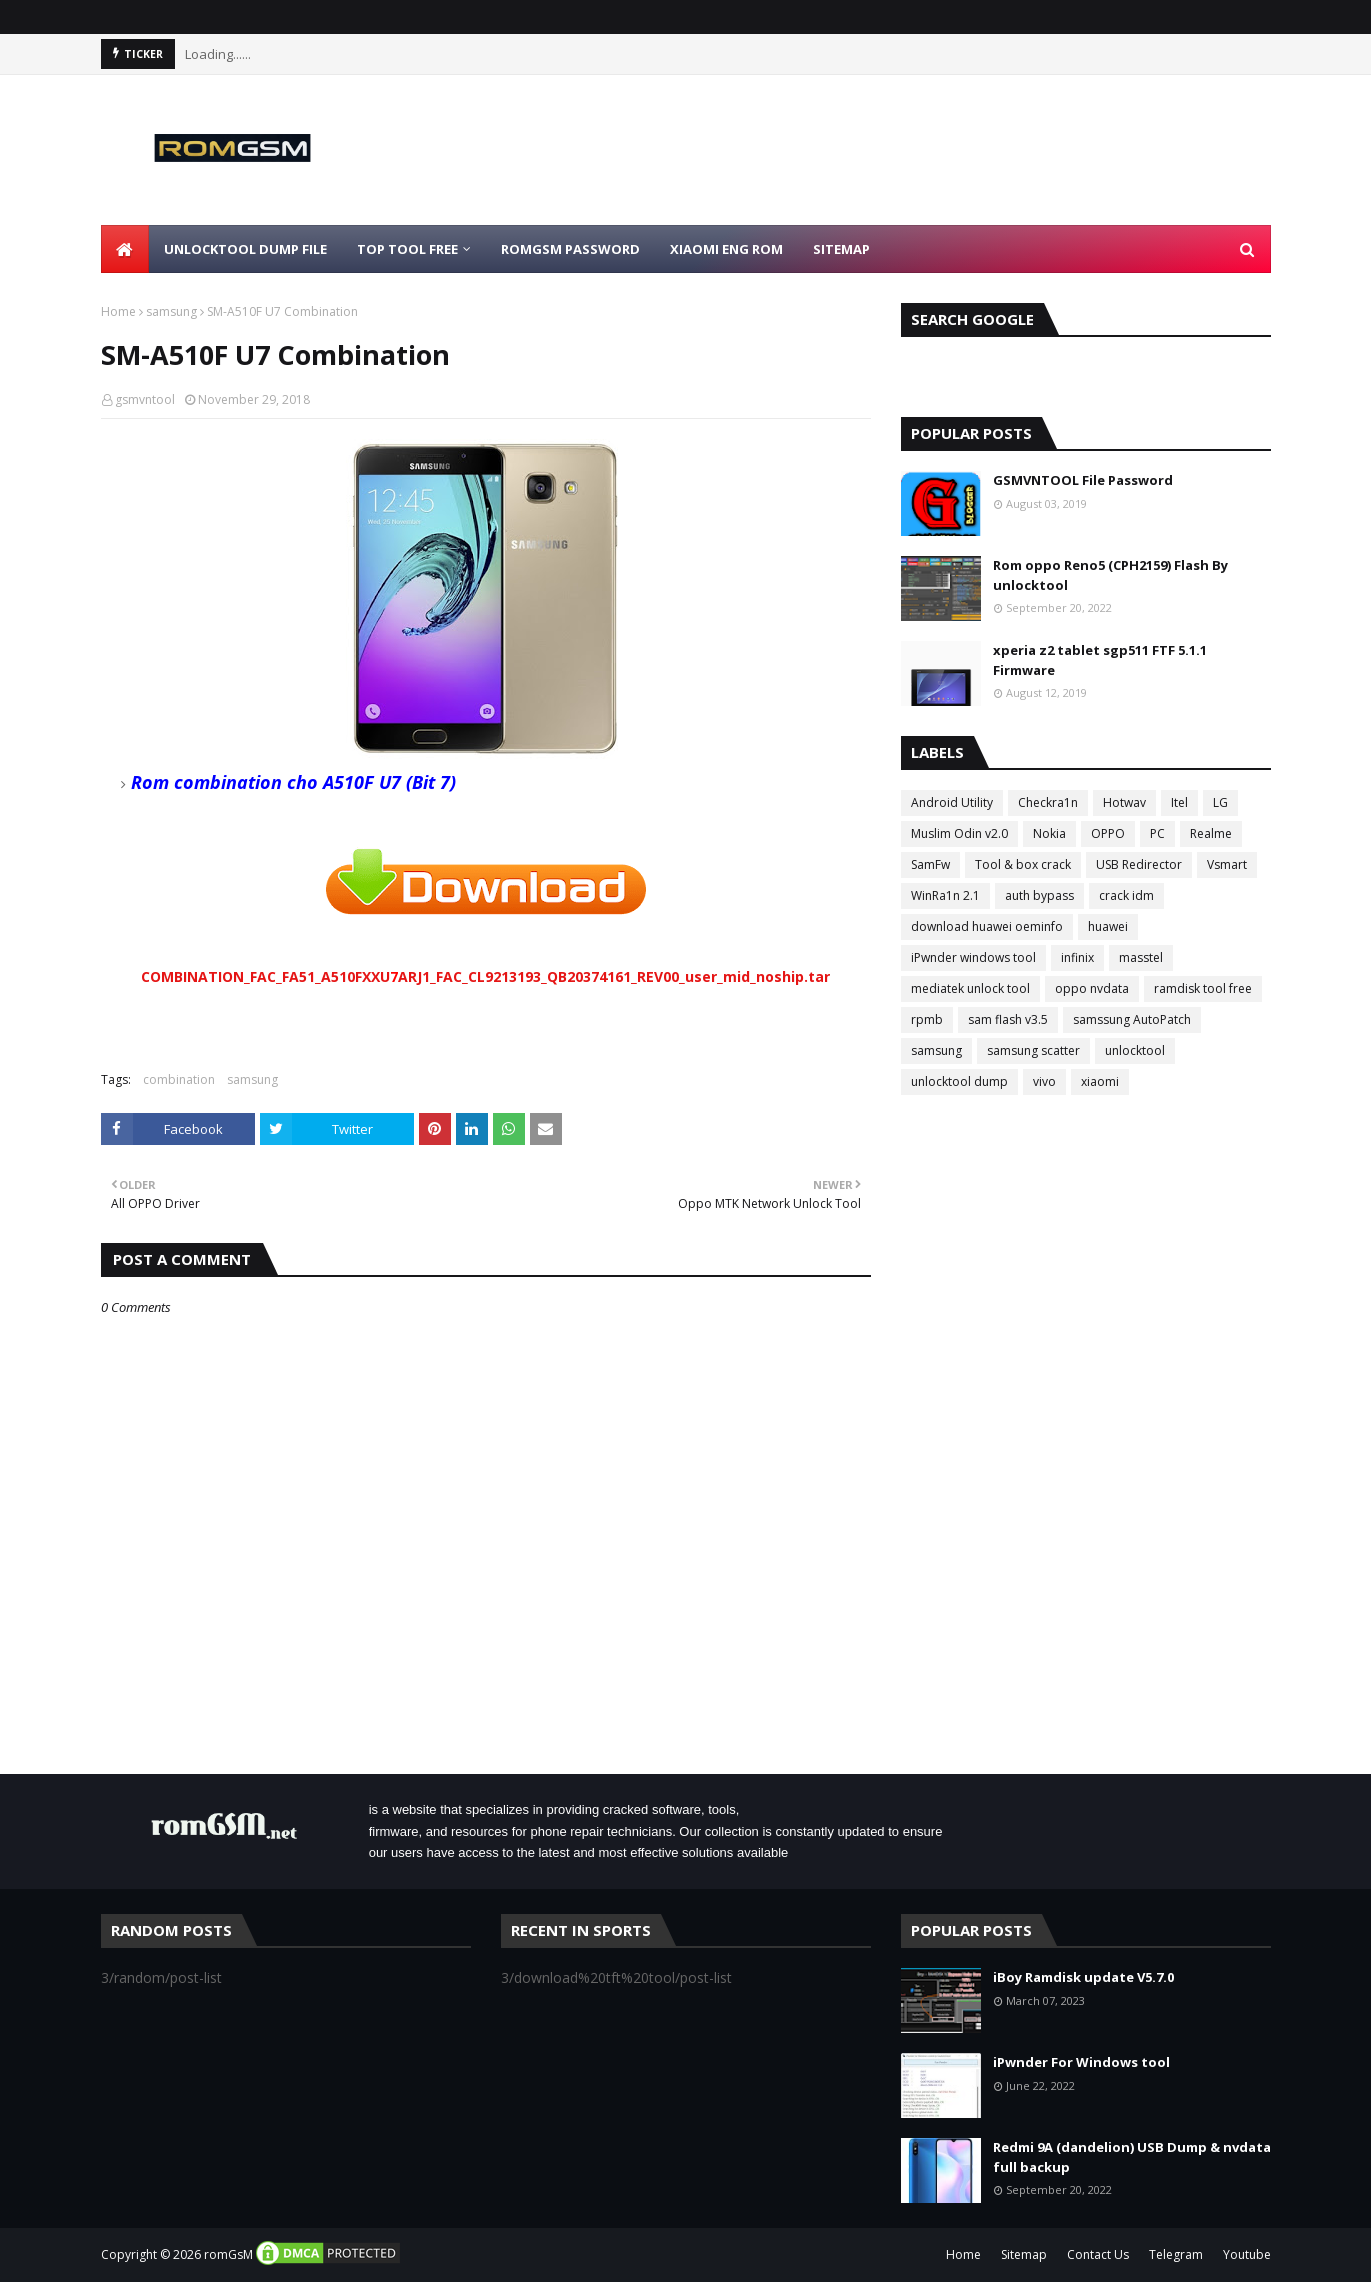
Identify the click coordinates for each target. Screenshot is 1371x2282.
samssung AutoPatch (1132, 1019)
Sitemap (1024, 2254)
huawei (1108, 926)
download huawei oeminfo (987, 926)
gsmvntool (145, 399)
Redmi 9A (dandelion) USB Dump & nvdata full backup (1132, 2157)
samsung (171, 311)
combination (179, 1079)
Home (118, 311)
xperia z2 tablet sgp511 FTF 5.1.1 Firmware (1100, 660)
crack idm (1126, 895)
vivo (1044, 1081)
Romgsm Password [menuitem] (570, 249)
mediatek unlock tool (970, 988)
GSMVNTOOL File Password (1083, 480)
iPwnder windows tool (973, 957)
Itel (1179, 802)
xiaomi (1100, 1081)
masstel (1141, 957)
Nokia (1049, 833)
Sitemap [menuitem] (841, 249)
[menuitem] (125, 249)
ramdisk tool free (1203, 988)
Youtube (1247, 2254)
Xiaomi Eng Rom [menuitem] (726, 249)
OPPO (1108, 833)
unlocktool (1135, 1050)
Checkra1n (1048, 802)
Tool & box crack (1023, 864)
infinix (1077, 957)
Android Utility (952, 802)
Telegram (1176, 2254)
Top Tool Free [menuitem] (407, 249)
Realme (1211, 833)
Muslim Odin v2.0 (959, 833)
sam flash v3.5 (1008, 1019)
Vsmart (1227, 864)
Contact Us (1098, 2254)
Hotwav (1124, 802)
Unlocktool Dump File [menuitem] (245, 249)
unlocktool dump (959, 1081)
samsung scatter (1033, 1050)
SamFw (930, 864)
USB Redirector (1139, 864)
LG (1220, 802)
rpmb (927, 1019)
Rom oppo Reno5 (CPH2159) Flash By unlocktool (1110, 575)
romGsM (228, 2254)
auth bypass (1039, 895)
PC (1157, 833)
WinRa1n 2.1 (945, 895)
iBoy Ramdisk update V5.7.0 (1083, 1977)
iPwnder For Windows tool (1081, 2062)
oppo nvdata (1092, 988)
